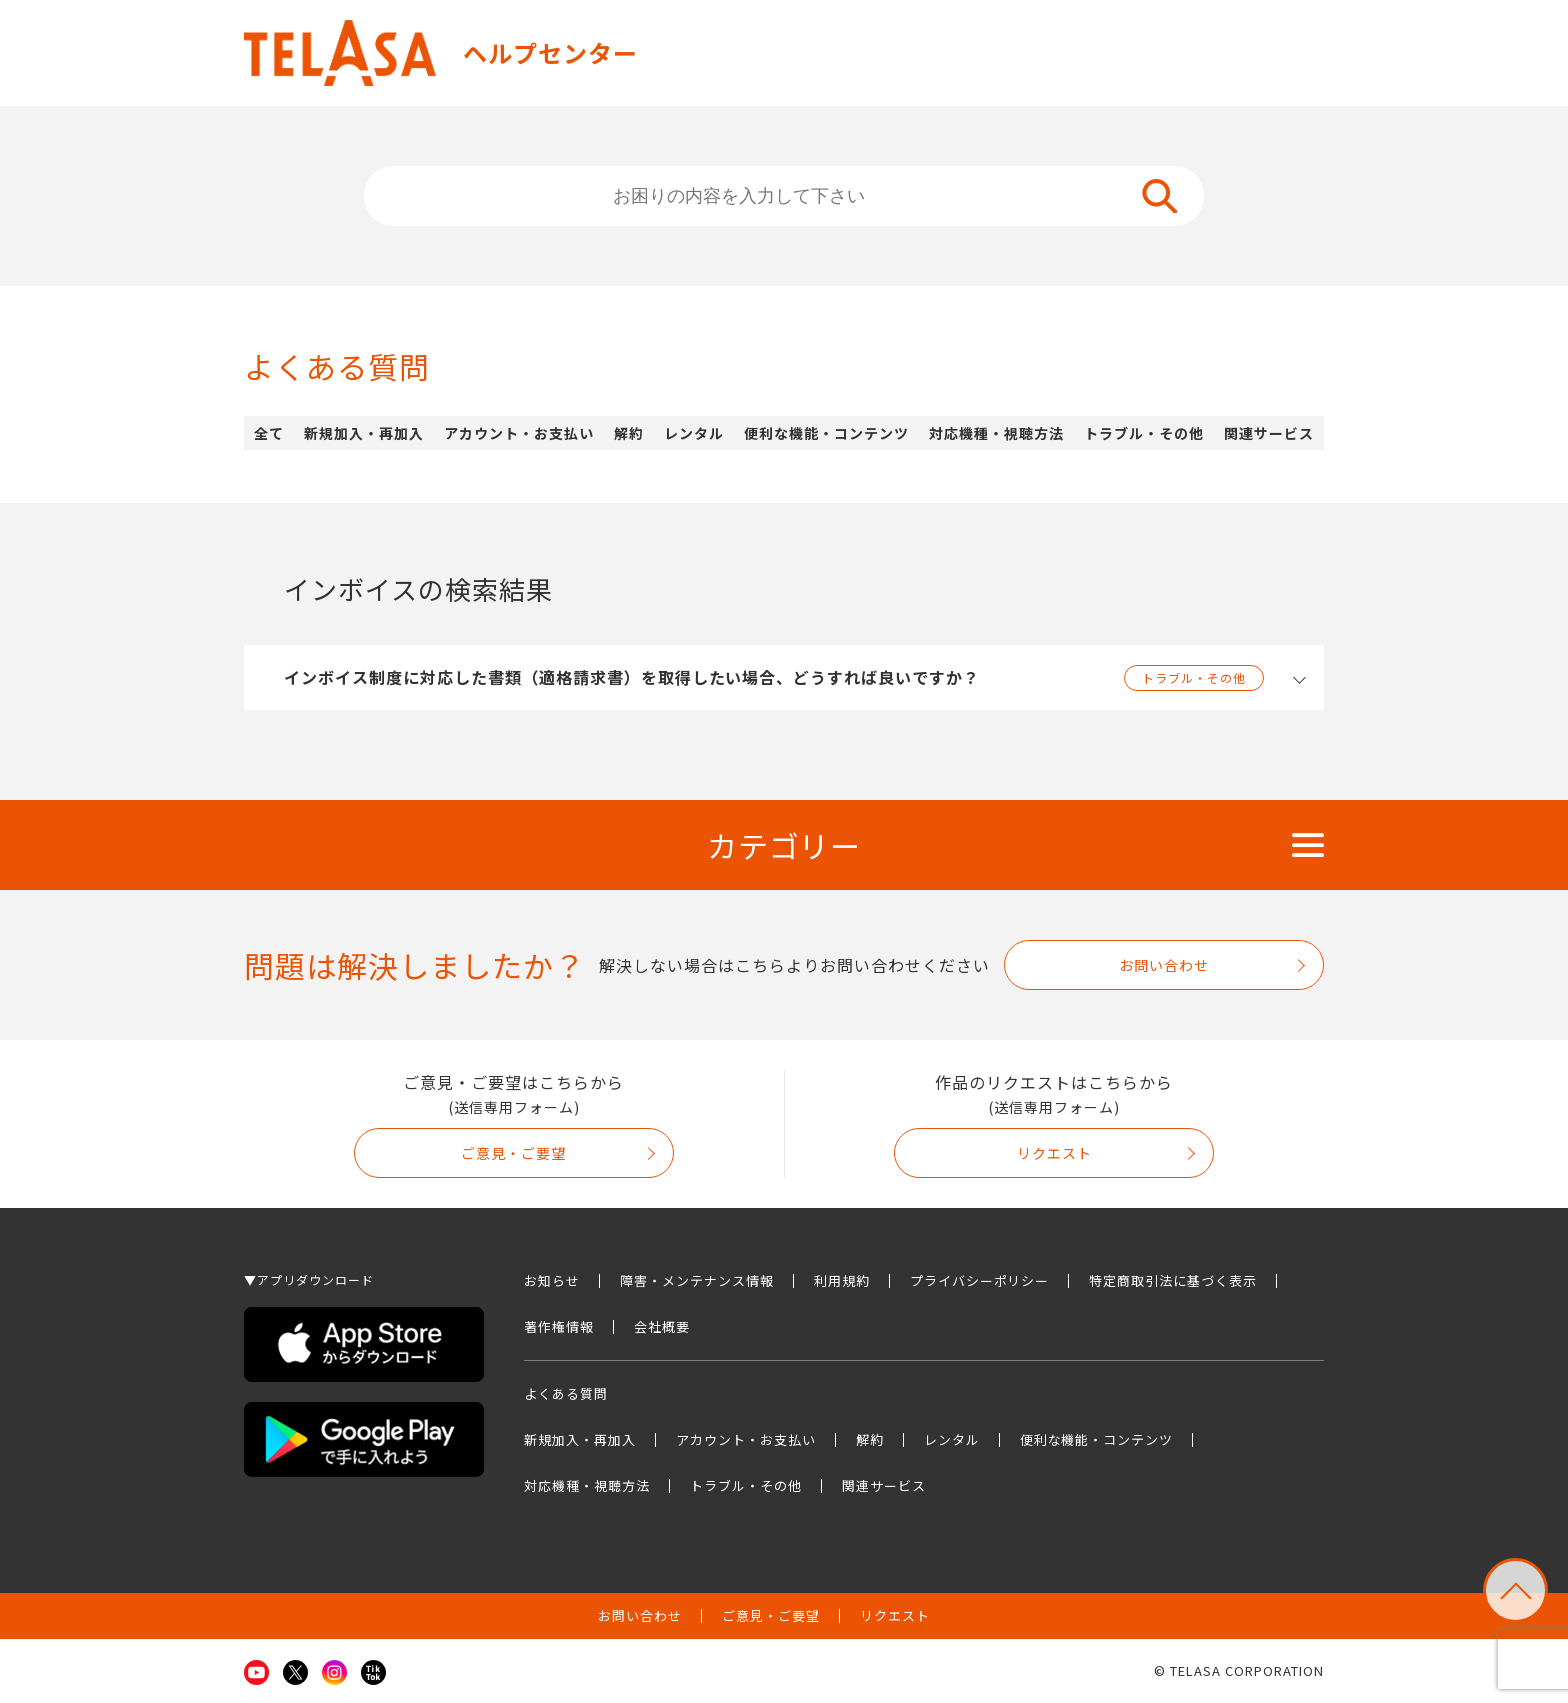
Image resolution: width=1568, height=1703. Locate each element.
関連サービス (1269, 433)
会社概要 (662, 1326)
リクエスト (1054, 1153)
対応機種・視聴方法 (996, 433)
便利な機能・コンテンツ (826, 433)
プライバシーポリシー (980, 1280)
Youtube (256, 1672)
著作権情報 (559, 1326)
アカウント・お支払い (519, 433)
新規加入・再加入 (364, 433)
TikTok (373, 1672)
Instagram (334, 1672)
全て (269, 433)
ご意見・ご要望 (513, 1153)
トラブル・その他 (1144, 433)
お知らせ (552, 1280)
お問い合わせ (1164, 965)
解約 (629, 433)
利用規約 (842, 1280)
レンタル (694, 433)
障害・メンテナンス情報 (697, 1280)
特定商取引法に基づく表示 (1173, 1280)
